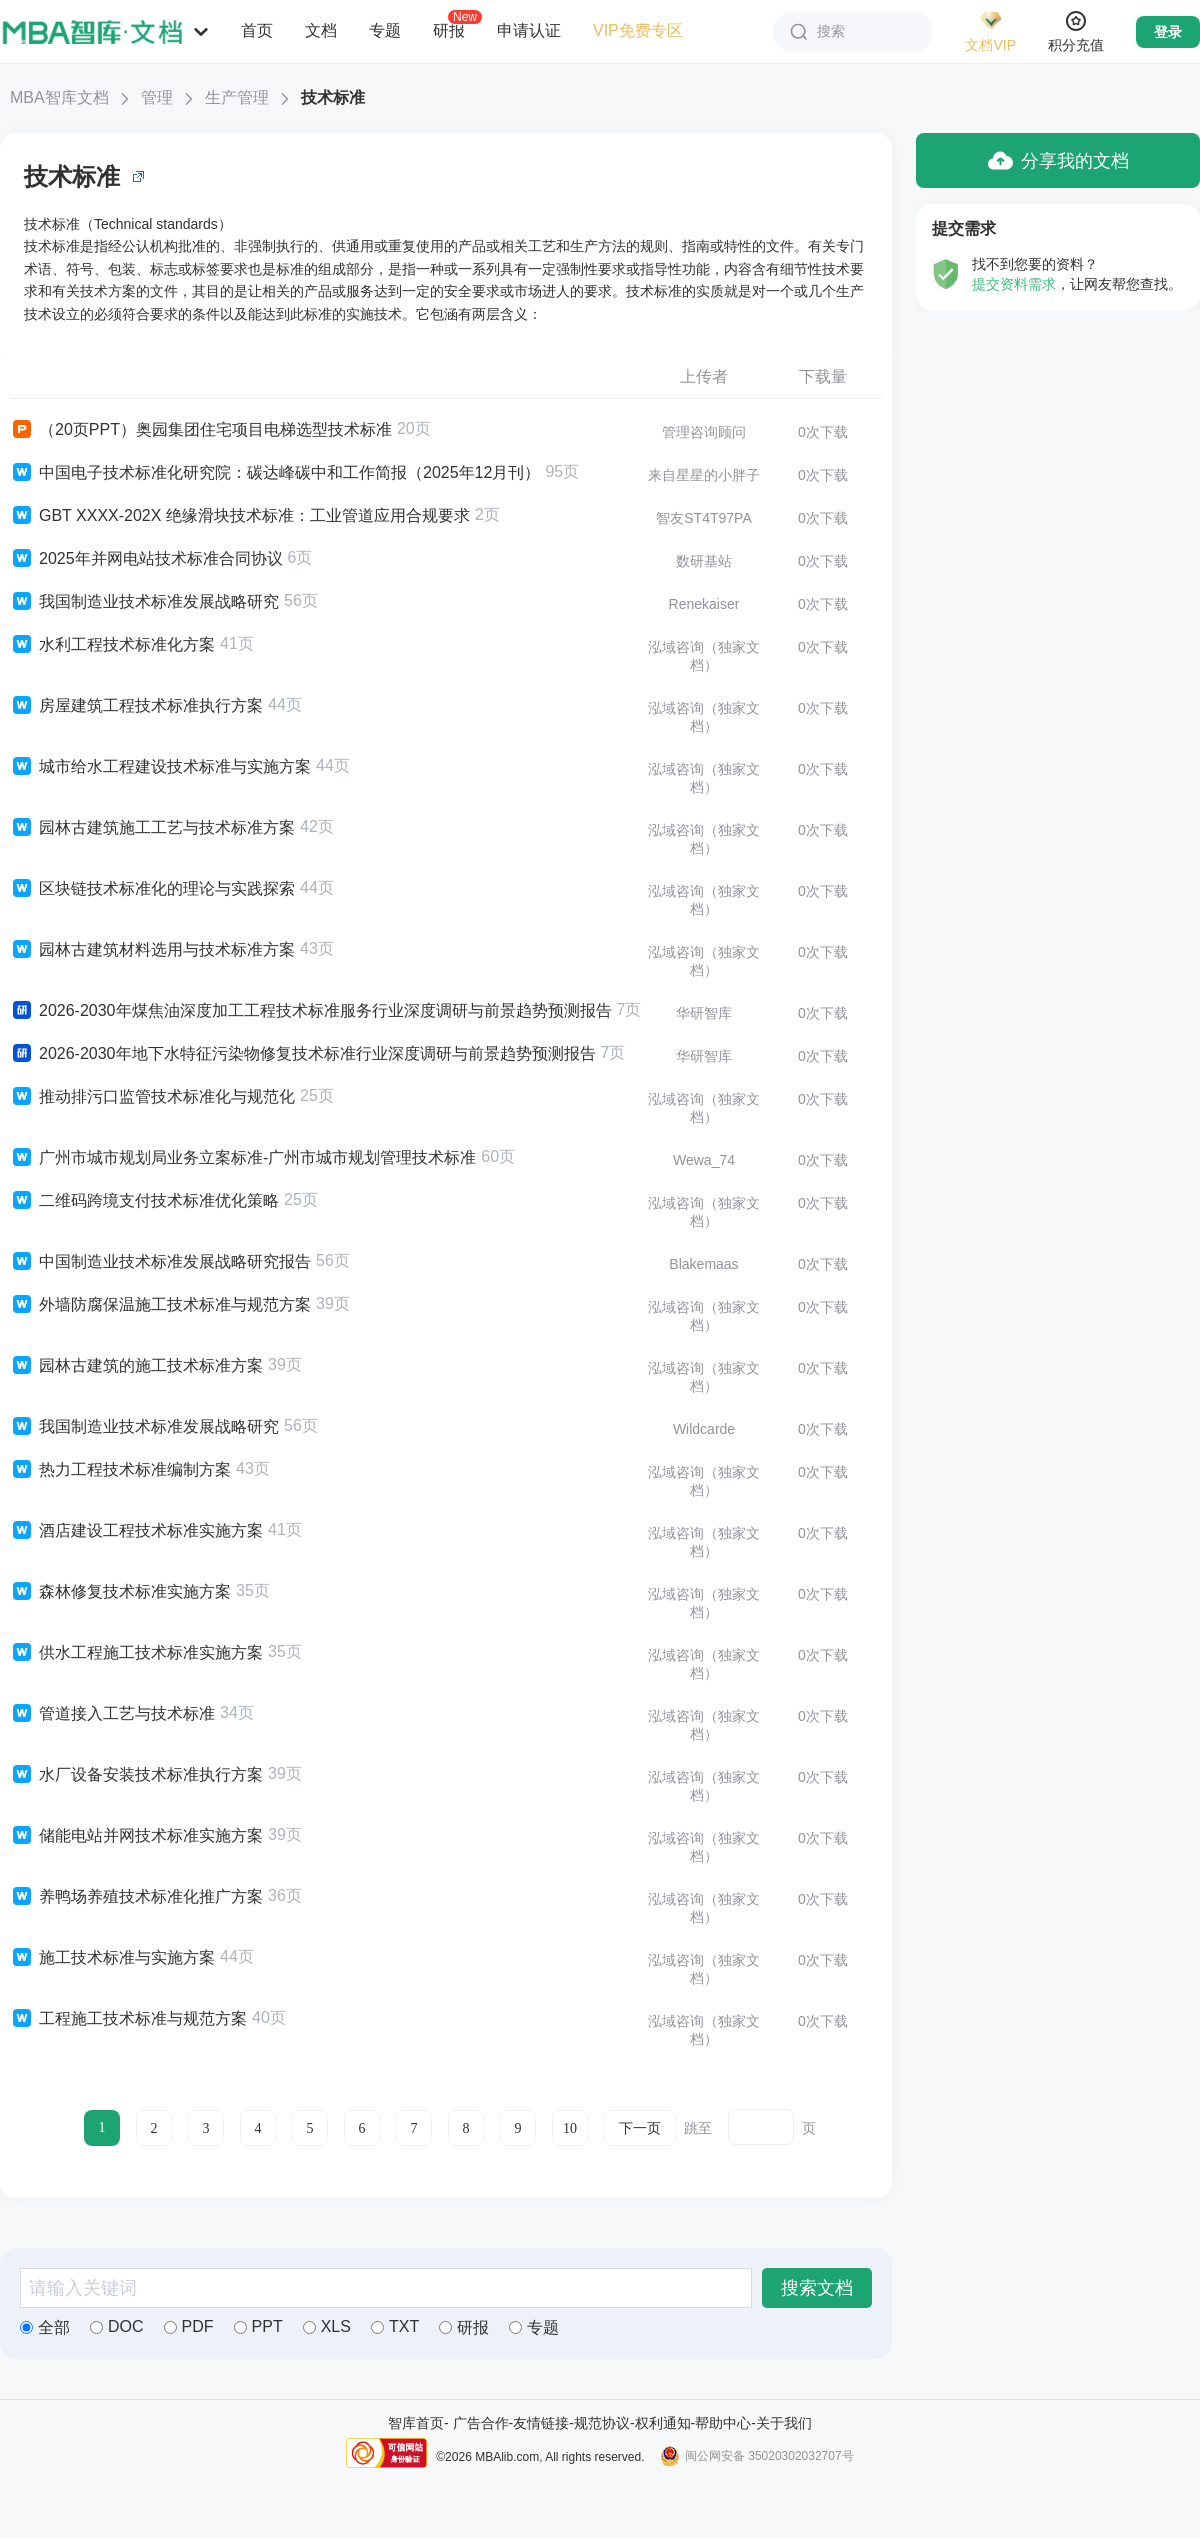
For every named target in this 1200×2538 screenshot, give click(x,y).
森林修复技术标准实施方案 (120, 1592)
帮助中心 (723, 2423)
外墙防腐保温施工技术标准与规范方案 (160, 1305)
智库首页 (416, 2423)
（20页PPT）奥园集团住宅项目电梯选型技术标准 (201, 430)
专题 (385, 30)
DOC (117, 2326)
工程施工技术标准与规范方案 (128, 2019)
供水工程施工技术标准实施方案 (136, 1653)
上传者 (704, 376)
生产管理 (237, 97)
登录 (1168, 32)
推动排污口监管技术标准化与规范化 (152, 1097)
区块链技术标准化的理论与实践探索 (152, 889)
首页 (257, 30)
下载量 (823, 376)
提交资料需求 (1014, 284)
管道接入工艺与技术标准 (112, 1714)
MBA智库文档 (59, 97)
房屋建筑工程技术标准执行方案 (136, 706)
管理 (157, 97)
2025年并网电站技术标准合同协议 (146, 559)
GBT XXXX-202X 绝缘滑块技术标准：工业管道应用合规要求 (240, 516)
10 (570, 2128)
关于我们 (784, 2423)
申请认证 (529, 30)
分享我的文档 (1058, 160)
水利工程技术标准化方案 (112, 645)
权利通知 (663, 2423)
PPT (258, 2326)
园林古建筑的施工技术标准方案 (136, 1366)
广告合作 (481, 2423)
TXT (395, 2326)
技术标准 (333, 97)
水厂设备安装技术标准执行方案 (136, 1775)
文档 (321, 30)
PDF (189, 2326)
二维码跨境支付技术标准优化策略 (144, 1201)
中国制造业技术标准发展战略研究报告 (160, 1262)
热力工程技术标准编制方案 (120, 1470)
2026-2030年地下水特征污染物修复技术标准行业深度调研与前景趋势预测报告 (303, 1054)
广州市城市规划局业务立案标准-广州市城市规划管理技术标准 (243, 1158)
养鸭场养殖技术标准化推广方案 (136, 1897)
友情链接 (541, 2423)
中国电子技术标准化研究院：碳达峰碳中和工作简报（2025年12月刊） (275, 473)
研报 (449, 30)
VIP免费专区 (638, 30)
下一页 (640, 2128)
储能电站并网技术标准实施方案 (136, 1836)
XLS (327, 2326)
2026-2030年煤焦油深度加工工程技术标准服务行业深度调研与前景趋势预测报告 (311, 1011)
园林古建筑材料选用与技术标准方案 (152, 950)
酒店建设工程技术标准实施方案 (136, 1531)
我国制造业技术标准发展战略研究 (144, 602)
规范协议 (602, 2423)
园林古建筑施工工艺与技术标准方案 (152, 828)
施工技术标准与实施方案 (112, 1958)
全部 (45, 2327)
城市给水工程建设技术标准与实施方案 (160, 767)
